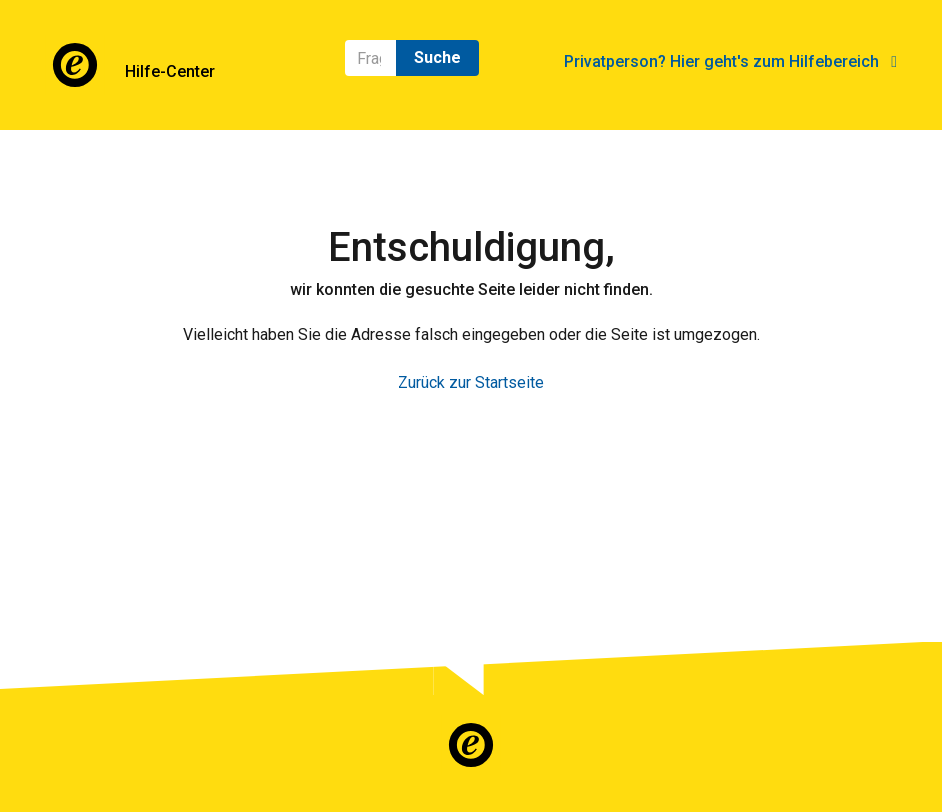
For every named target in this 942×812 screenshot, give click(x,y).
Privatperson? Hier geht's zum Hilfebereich (730, 61)
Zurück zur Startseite (471, 382)
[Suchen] (371, 58)
